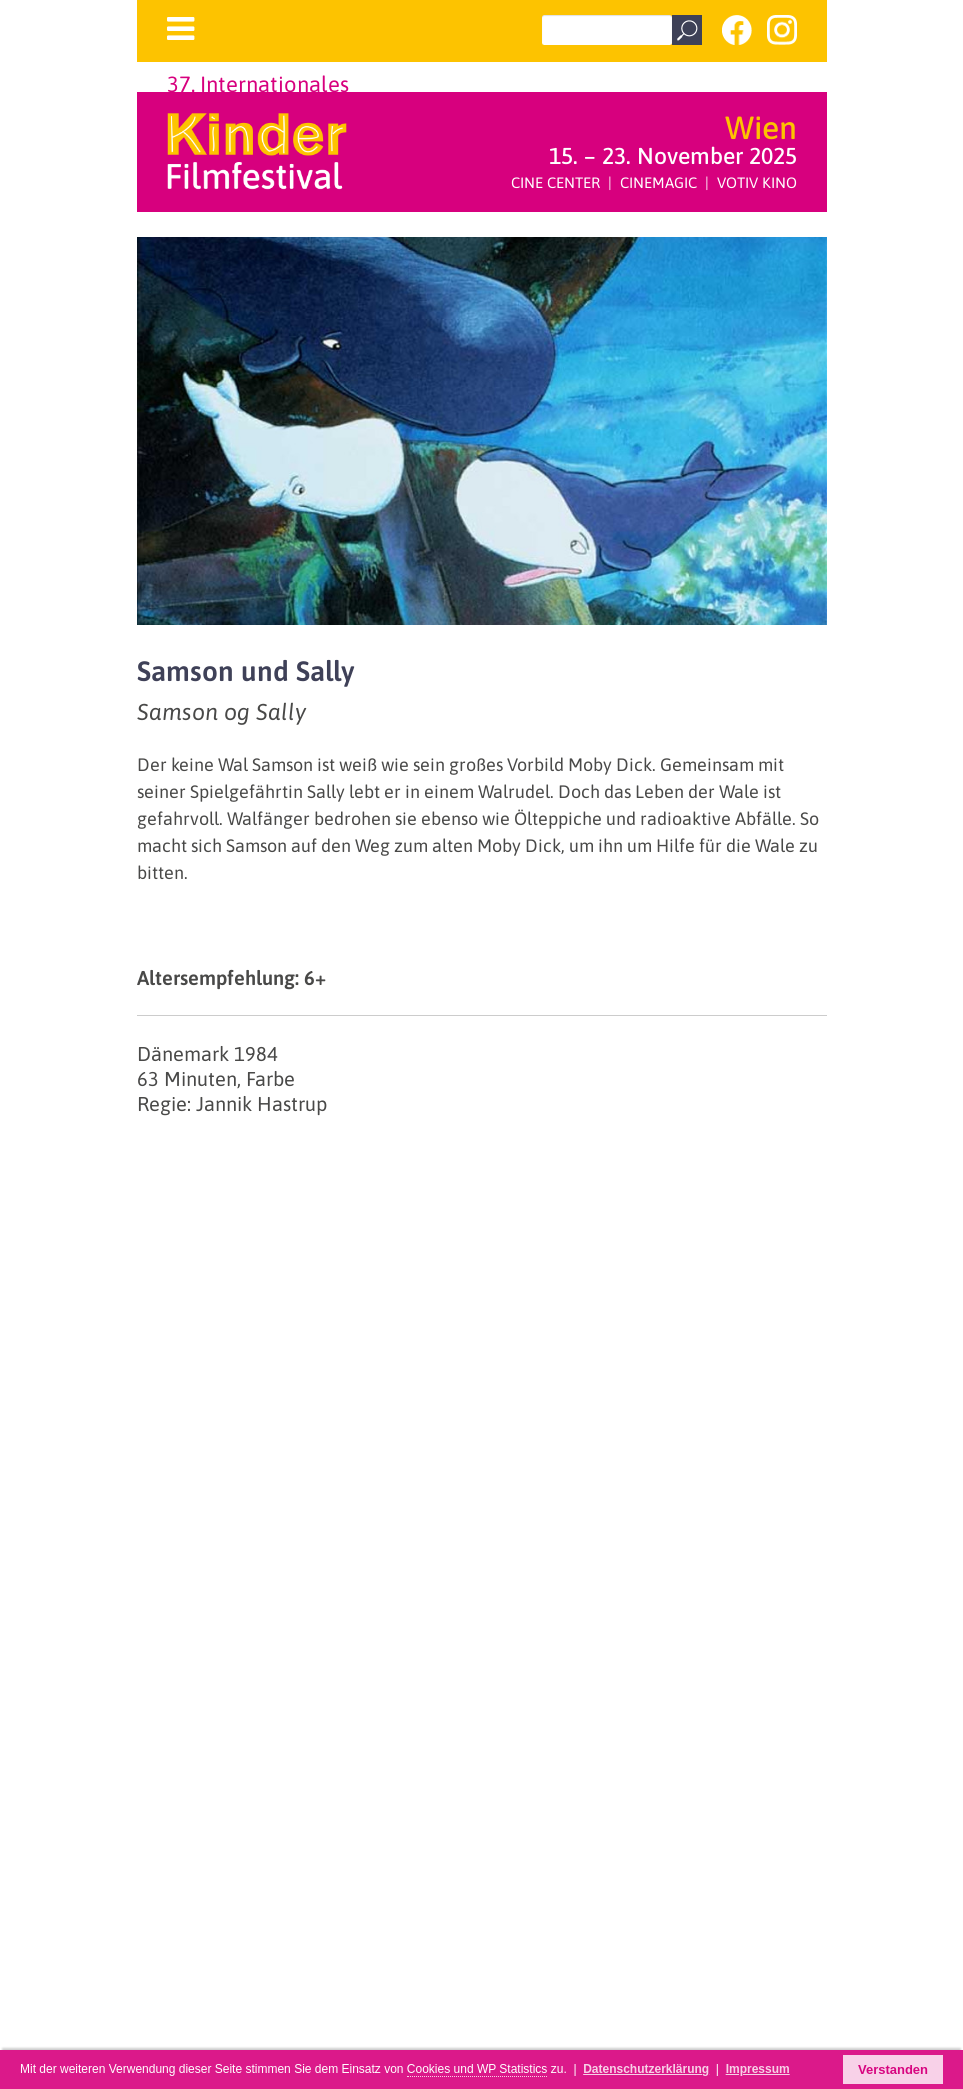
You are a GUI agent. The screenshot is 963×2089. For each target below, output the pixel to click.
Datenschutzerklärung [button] (646, 2069)
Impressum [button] (758, 2069)
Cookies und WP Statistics (477, 2069)
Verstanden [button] (893, 2069)
